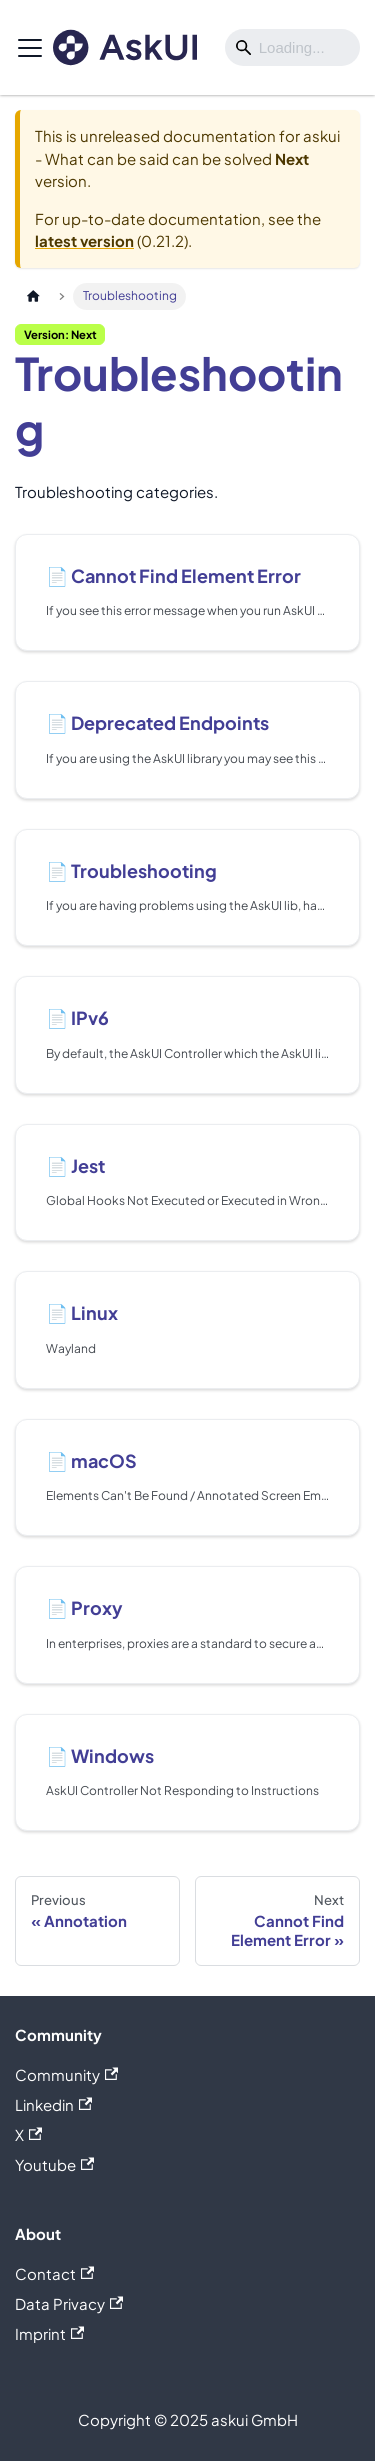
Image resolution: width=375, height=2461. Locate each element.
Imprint (49, 2333)
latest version (84, 240)
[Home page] (33, 297)
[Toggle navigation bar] (30, 48)
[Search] (292, 48)
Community (66, 2074)
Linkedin (53, 2104)
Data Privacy (69, 2303)
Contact (54, 2273)
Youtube (54, 2164)
